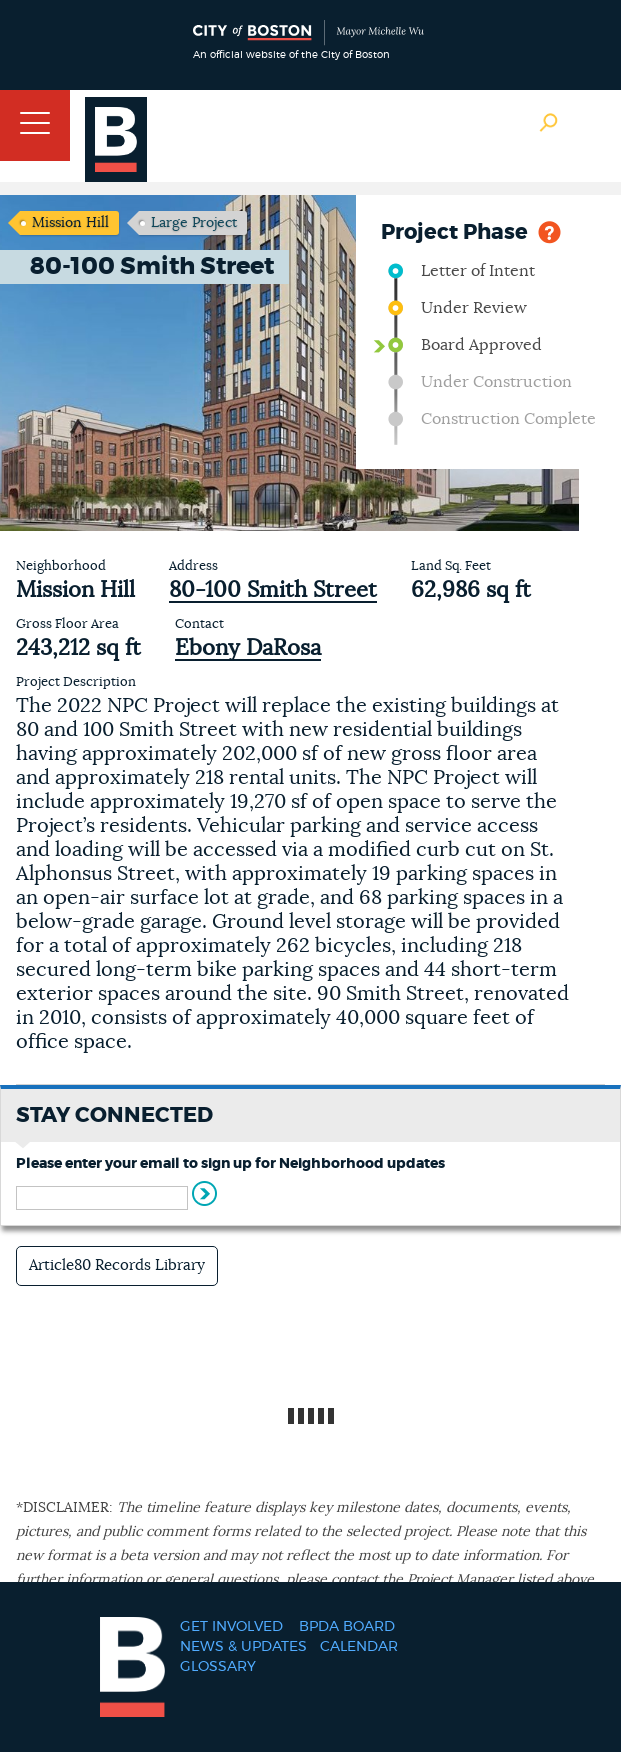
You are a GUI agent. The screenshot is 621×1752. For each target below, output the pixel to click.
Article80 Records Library (117, 1265)
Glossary (218, 1667)
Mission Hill (70, 223)
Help (549, 230)
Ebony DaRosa (248, 648)
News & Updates (243, 1647)
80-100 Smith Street (273, 590)
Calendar (359, 1647)
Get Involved (231, 1627)
